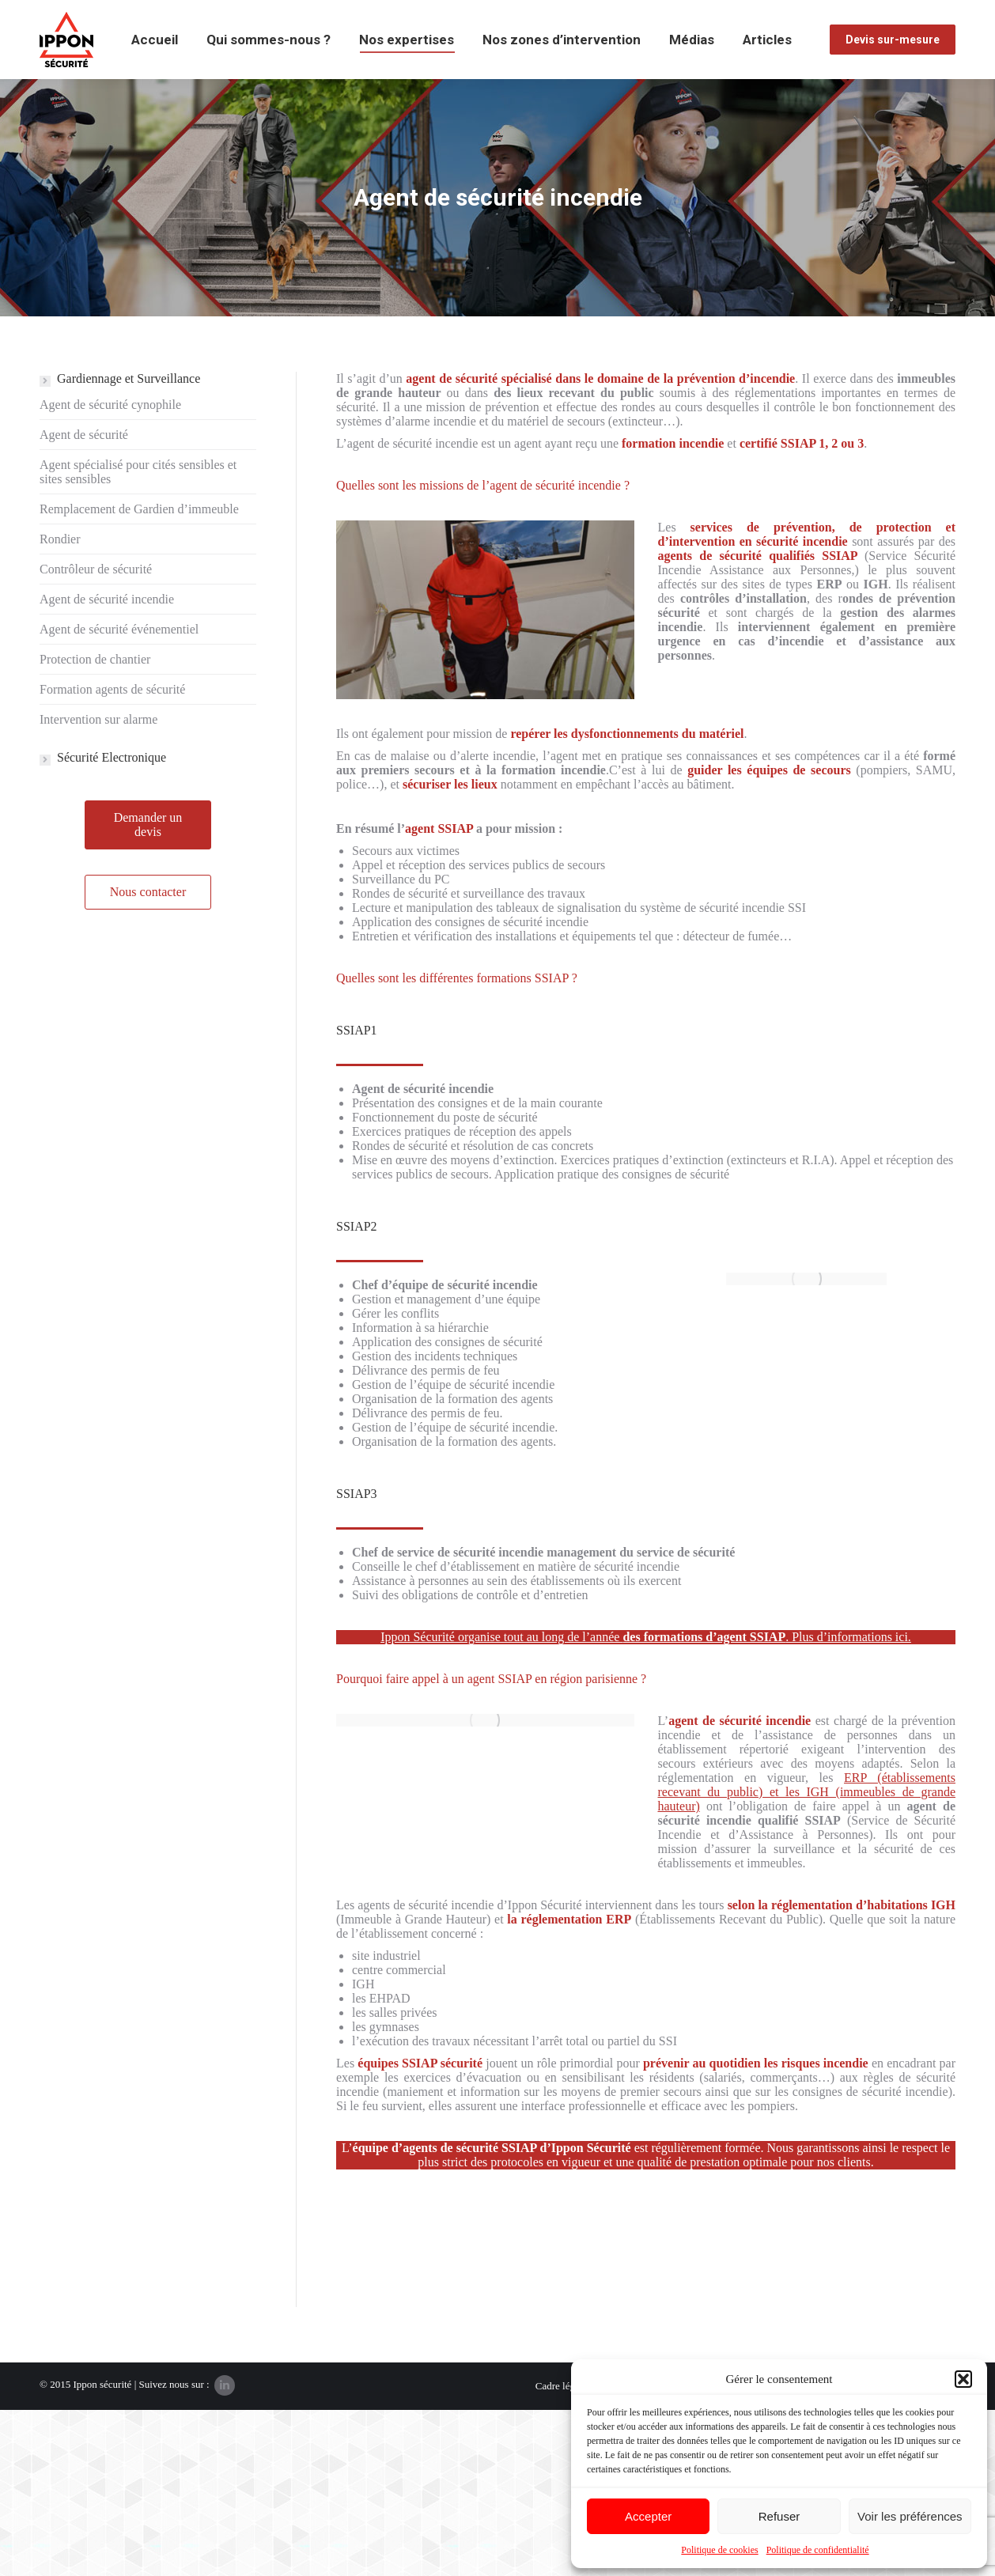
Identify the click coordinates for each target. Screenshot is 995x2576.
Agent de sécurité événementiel (119, 629)
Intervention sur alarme (98, 719)
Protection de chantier (95, 659)
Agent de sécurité (84, 434)
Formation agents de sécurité (112, 689)
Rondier (60, 539)
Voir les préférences (910, 2516)
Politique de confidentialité (817, 2549)
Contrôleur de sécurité (96, 569)
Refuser (779, 2516)
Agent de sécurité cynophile (110, 404)
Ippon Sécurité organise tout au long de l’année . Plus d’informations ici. (645, 1637)
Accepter (648, 2516)
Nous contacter (148, 891)
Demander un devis (148, 824)
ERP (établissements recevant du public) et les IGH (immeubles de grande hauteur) (807, 1792)
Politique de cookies (719, 2549)
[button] (963, 2379)
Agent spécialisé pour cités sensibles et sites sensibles (138, 472)
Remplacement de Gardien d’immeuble (139, 509)
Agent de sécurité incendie (107, 599)
